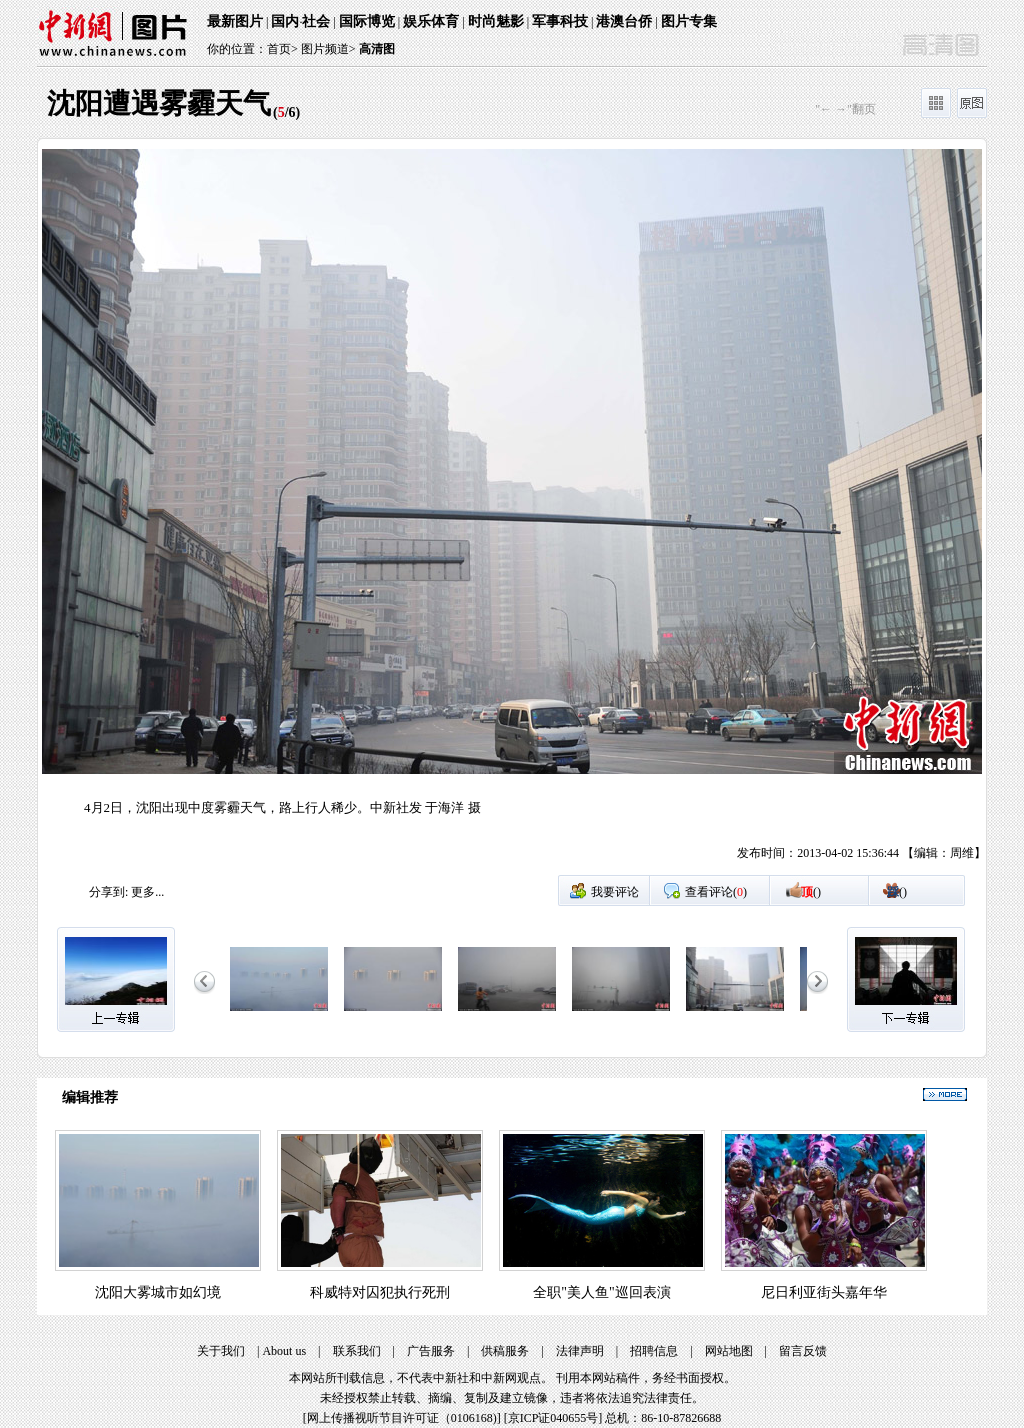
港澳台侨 (624, 21)
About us (284, 1351)
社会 (316, 21)
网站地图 (729, 1351)
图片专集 (689, 21)
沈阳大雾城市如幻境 (158, 1292)
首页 (279, 49)
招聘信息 (654, 1351)
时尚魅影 (496, 21)
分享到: (108, 892)
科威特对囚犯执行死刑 (380, 1292)
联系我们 (357, 1351)
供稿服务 (505, 1351)
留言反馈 (803, 1351)
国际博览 (367, 21)
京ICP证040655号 (553, 1418)
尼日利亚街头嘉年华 (824, 1292)
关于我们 (221, 1351)
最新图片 (235, 21)
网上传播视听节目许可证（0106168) (402, 1418)
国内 (285, 21)
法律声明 (580, 1351)
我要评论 (615, 892)
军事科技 (560, 21)
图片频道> (328, 49)
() (811, 892)
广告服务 (431, 1351)
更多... (147, 892)
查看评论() (716, 892)
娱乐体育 (431, 21)
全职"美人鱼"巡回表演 (601, 1292)
